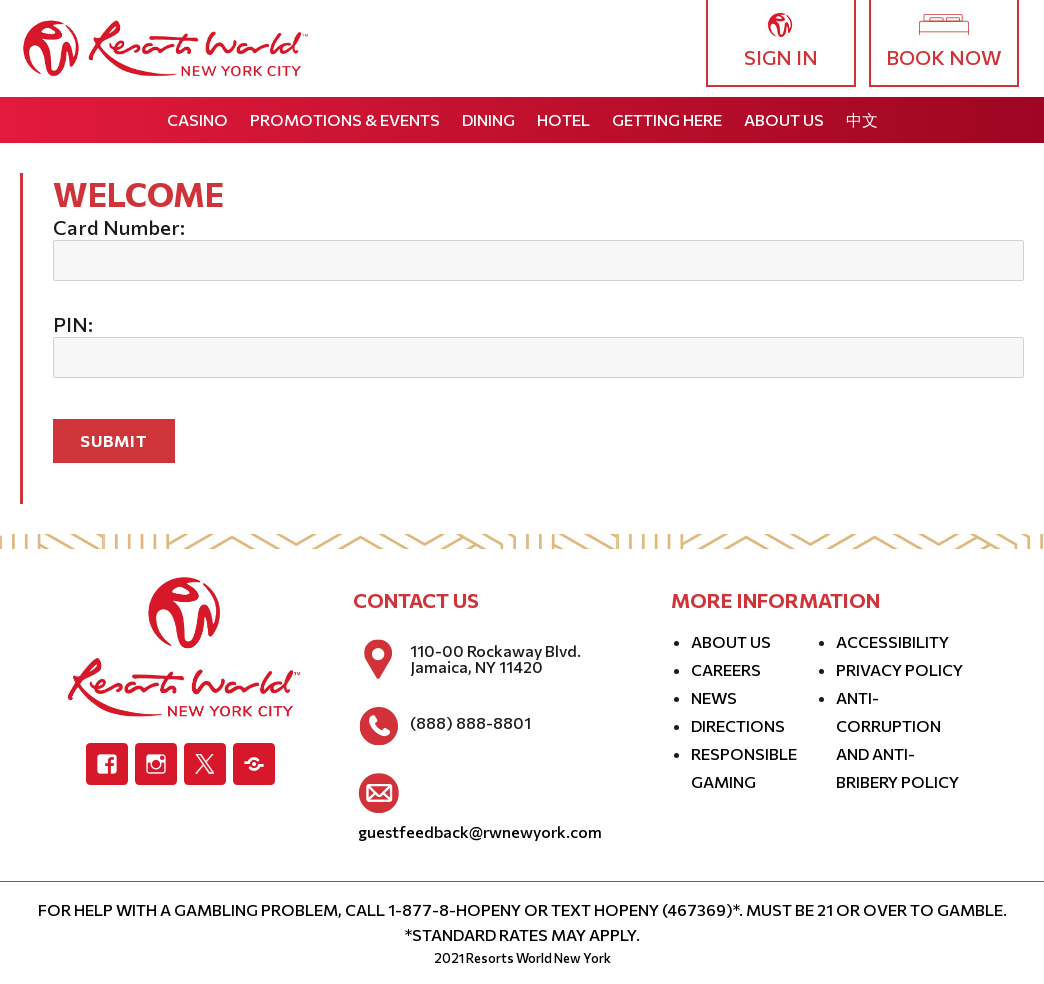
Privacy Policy (899, 669)
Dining (488, 119)
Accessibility (892, 641)
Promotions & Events (345, 119)
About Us (784, 119)
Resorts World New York (538, 958)
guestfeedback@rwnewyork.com (480, 832)
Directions (738, 725)
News (714, 697)
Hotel (563, 119)
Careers (726, 669)
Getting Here (667, 119)
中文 (862, 119)
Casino (197, 119)
